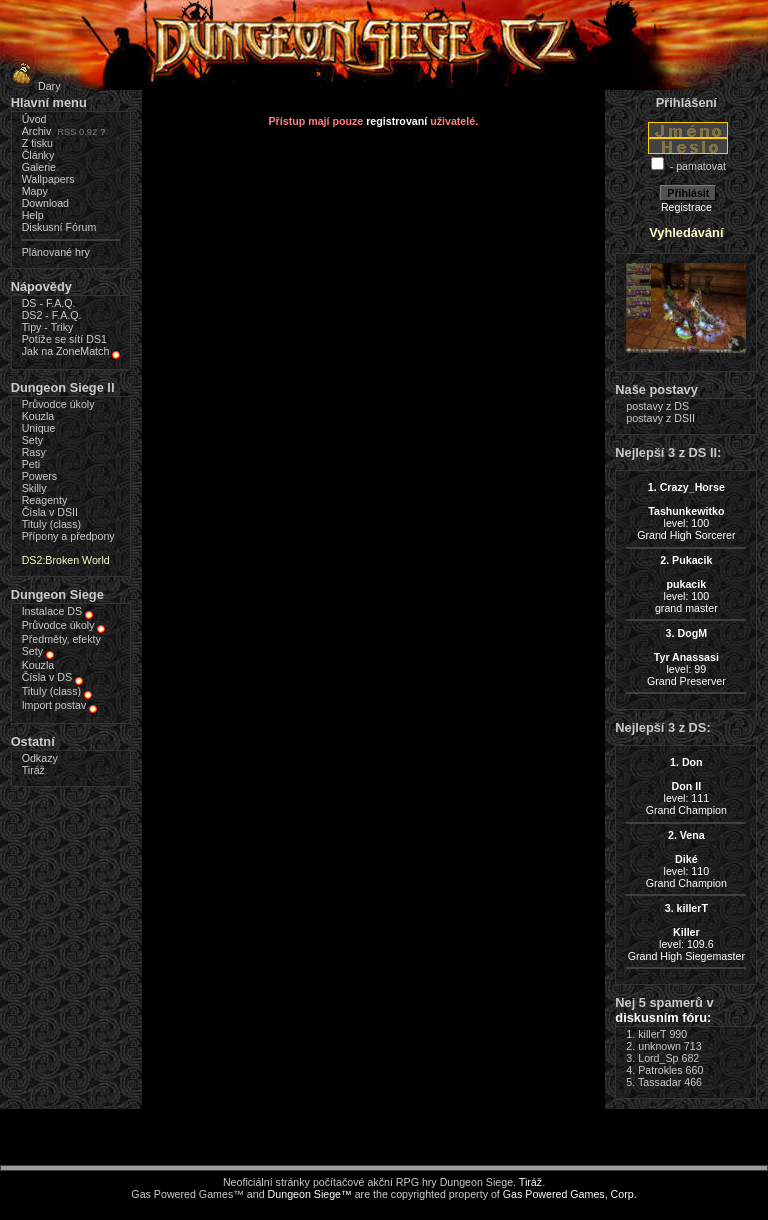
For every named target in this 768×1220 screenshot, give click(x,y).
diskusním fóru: (663, 1017)
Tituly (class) (51, 524)
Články (38, 155)
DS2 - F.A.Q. (52, 315)
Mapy (35, 191)
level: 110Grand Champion (686, 859)
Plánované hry (56, 252)
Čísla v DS (47, 677)
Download (45, 203)
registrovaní (396, 121)
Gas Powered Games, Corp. (570, 1194)
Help (33, 215)
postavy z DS (657, 406)
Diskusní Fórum (59, 227)
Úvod (34, 119)
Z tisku (37, 143)
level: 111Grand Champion (686, 786)
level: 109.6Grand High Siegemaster (686, 932)
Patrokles (660, 1070)
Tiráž (33, 770)
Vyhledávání (686, 232)
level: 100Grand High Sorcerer (686, 511)
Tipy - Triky (48, 327)
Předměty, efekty (61, 639)
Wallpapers (48, 179)
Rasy (34, 452)
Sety (32, 440)
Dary (33, 86)
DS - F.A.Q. (49, 303)
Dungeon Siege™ (310, 1194)
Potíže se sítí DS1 (64, 339)
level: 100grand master (686, 584)
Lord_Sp (658, 1058)
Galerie (39, 167)
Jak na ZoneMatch (66, 351)
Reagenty (45, 500)
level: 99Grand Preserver (686, 657)
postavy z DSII (660, 418)
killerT (652, 1034)
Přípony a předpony (68, 536)
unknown (659, 1046)
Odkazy (40, 758)
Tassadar (659, 1082)
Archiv (37, 131)
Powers (40, 476)
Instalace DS (52, 611)
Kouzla (38, 416)
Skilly (34, 488)
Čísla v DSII (50, 512)
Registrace (686, 207)
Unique (39, 428)
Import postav (54, 705)
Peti (31, 464)
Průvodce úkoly (58, 404)
